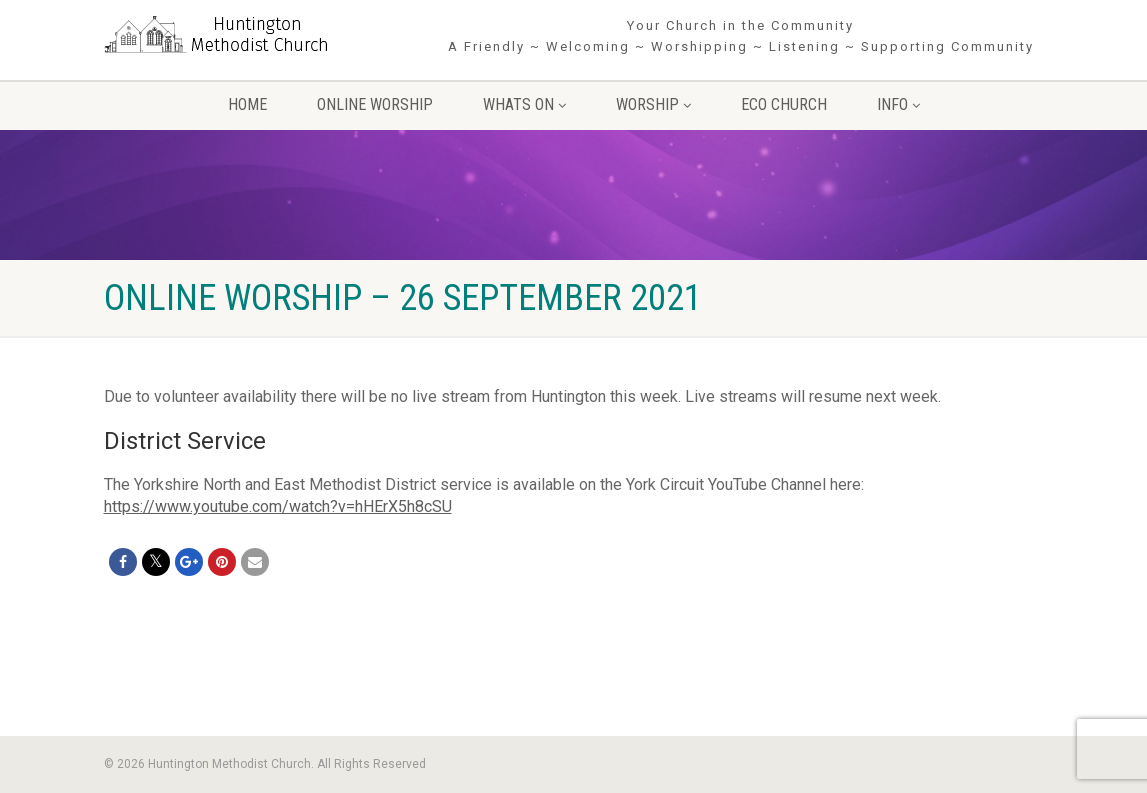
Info (898, 104)
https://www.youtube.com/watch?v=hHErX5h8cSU (278, 506)
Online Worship (375, 104)
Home (247, 104)
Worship (653, 104)
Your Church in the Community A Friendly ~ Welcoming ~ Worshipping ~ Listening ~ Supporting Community (741, 36)
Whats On (524, 104)
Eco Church (784, 104)
